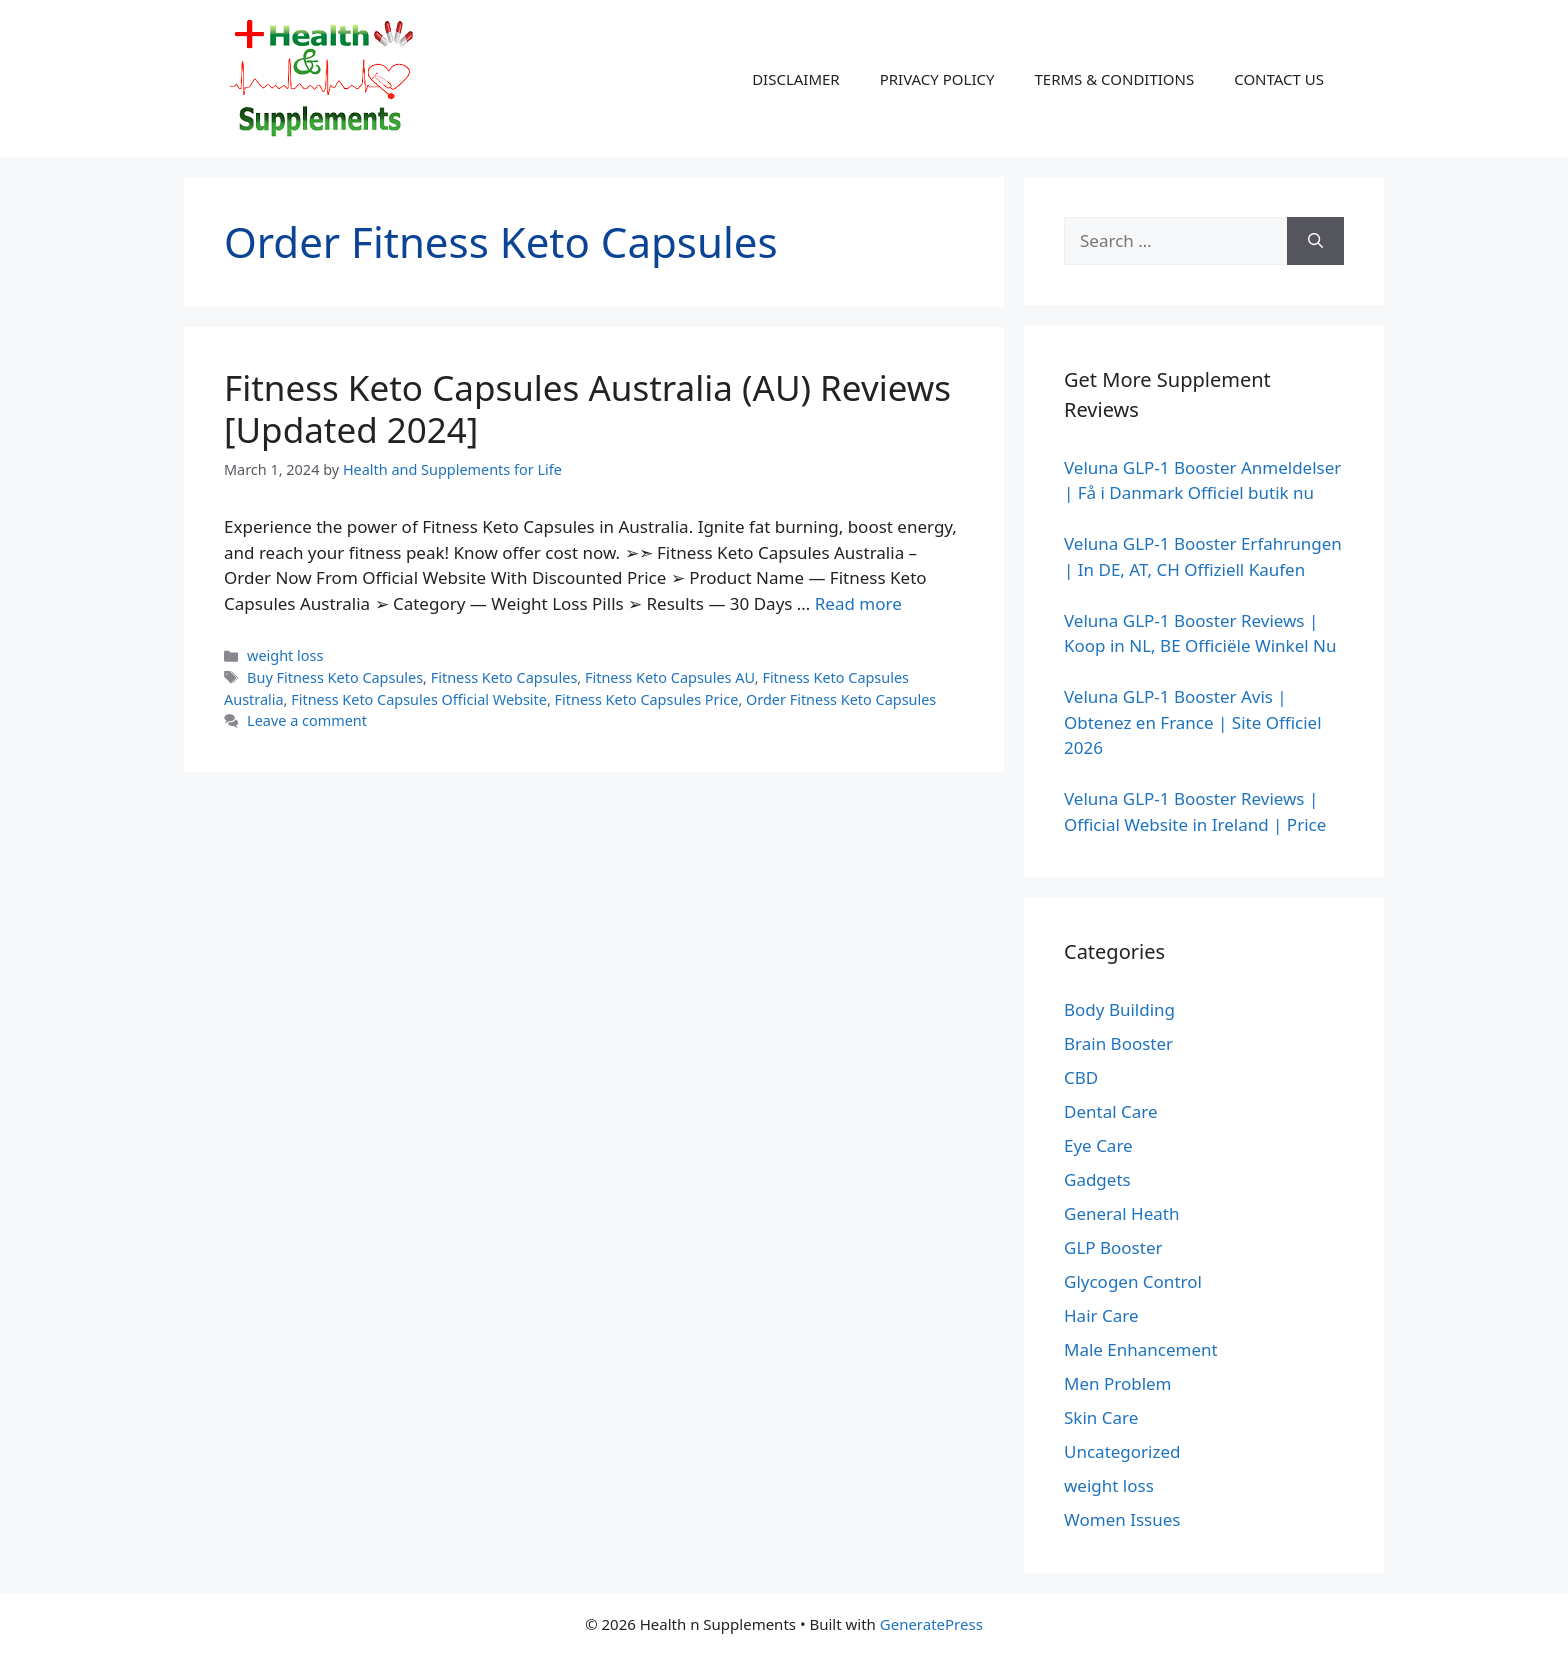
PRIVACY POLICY (937, 79)
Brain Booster (1118, 1043)
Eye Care (1098, 1145)
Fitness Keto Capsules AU (670, 677)
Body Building (1119, 1009)
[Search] (1315, 241)
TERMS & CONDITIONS (1114, 79)
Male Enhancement (1141, 1349)
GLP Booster (1113, 1247)
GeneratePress (931, 1624)
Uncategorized (1122, 1451)
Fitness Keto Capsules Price (647, 699)
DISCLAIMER (796, 79)
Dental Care (1111, 1111)
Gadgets (1097, 1179)
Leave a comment (307, 720)
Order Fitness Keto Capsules (841, 699)
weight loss (285, 655)
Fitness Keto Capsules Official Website (419, 699)
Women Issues (1122, 1519)
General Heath (1121, 1213)
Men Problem (1118, 1383)
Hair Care (1101, 1315)
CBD (1081, 1077)
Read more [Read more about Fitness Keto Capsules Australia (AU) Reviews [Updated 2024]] (858, 603)
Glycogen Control (1133, 1281)
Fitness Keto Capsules (504, 677)
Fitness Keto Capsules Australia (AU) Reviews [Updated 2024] (587, 408)
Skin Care (1101, 1417)
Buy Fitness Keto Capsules (335, 677)
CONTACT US (1279, 79)
